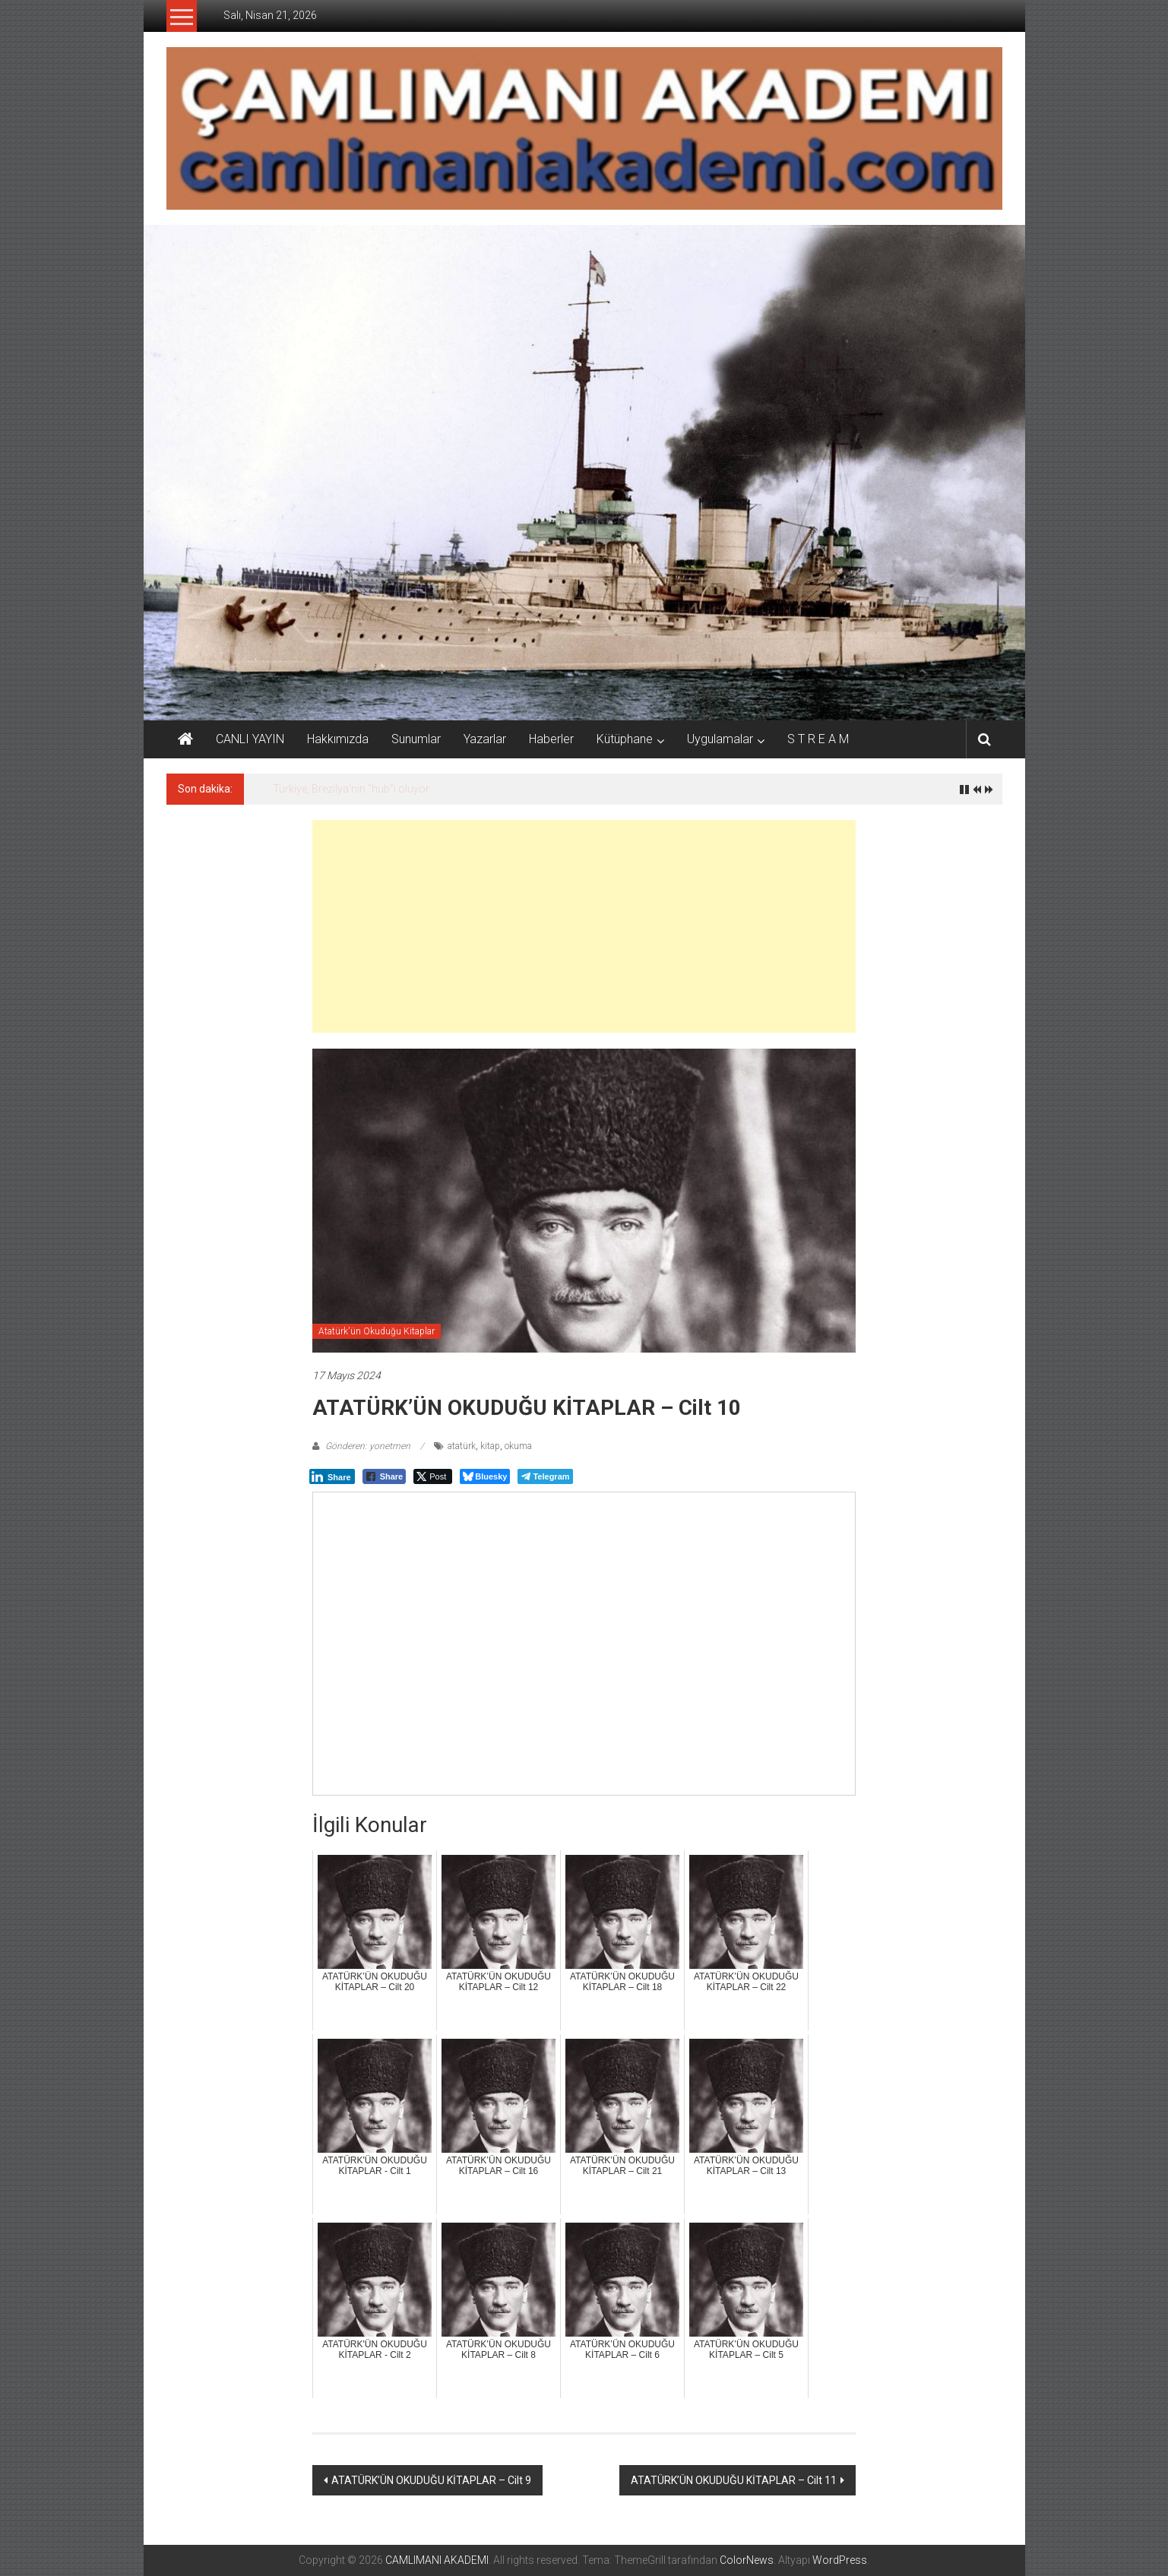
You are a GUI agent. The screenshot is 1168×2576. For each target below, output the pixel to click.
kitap (490, 1446)
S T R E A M (818, 739)
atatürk (462, 1446)
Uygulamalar (720, 739)
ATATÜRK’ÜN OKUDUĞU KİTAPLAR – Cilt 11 (734, 2480)
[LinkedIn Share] (332, 1476)
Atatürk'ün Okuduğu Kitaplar (376, 1331)
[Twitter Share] (432, 1476)
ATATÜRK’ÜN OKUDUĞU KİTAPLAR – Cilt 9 (431, 2480)
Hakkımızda (338, 739)
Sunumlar (416, 739)
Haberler (551, 739)
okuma (518, 1446)
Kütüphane (625, 739)
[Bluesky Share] (485, 1476)
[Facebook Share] (384, 1476)
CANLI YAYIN (250, 739)
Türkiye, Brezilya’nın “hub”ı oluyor (351, 789)
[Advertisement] (584, 926)
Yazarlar (485, 739)
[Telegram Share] (545, 1476)
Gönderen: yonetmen (368, 1446)
